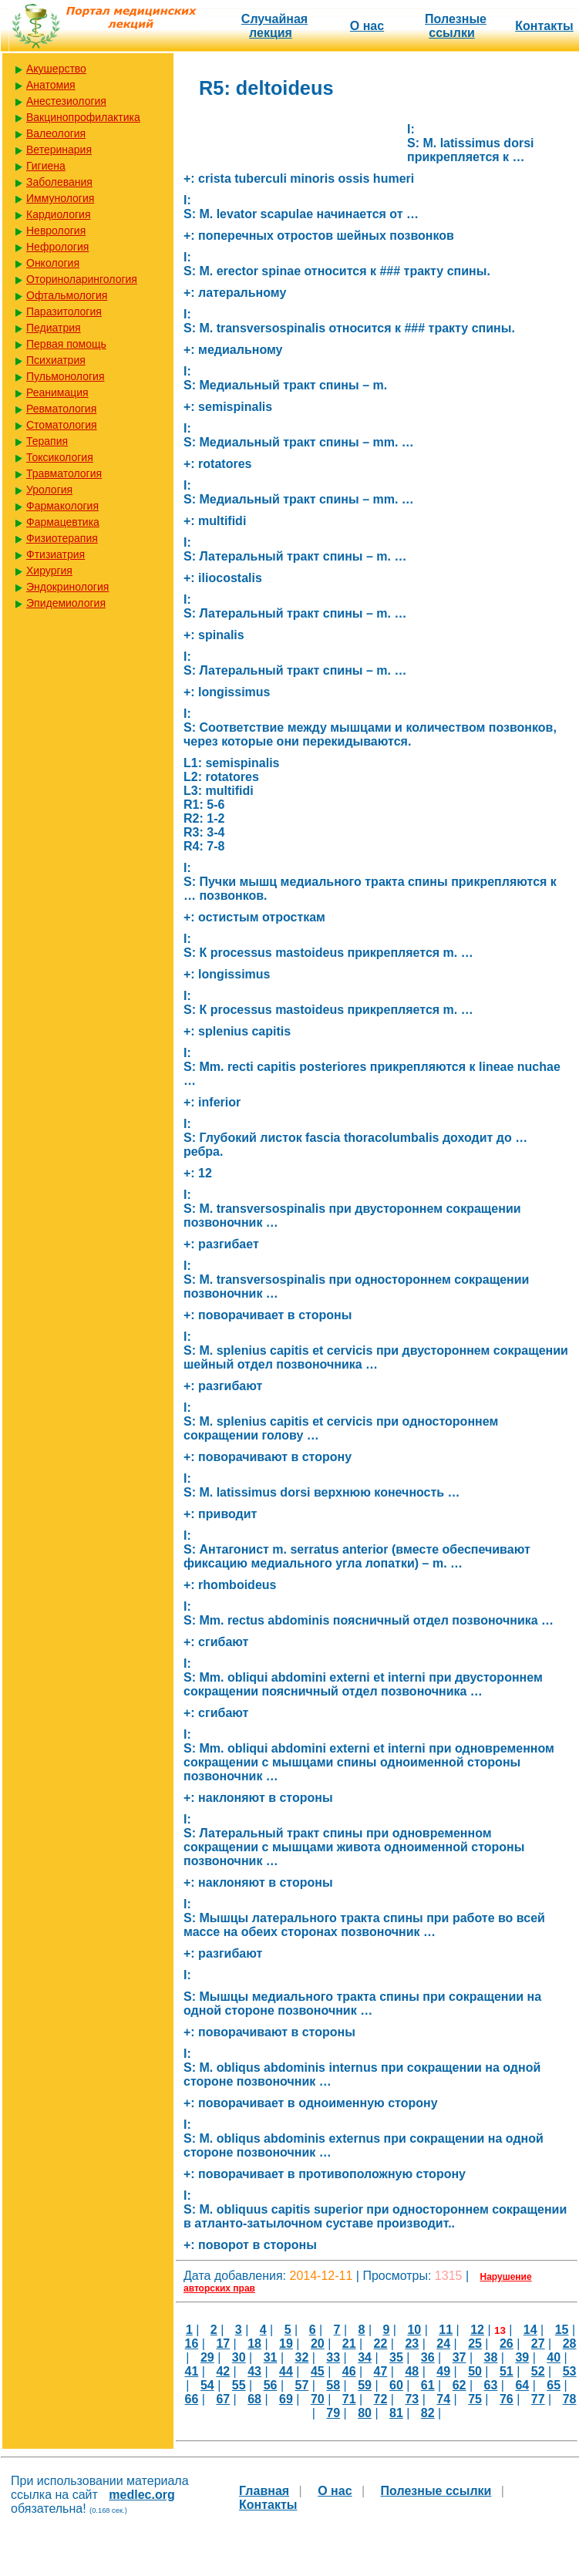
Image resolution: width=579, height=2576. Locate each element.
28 (570, 2343)
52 (538, 2371)
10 (414, 2329)
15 (562, 2329)
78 (570, 2399)
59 (365, 2385)
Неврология (56, 230)
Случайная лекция (274, 25)
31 (271, 2357)
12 (477, 2329)
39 (522, 2357)
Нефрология (57, 247)
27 (538, 2343)
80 (365, 2412)
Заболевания (59, 182)
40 (553, 2357)
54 (207, 2385)
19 (286, 2343)
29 (207, 2357)
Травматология (64, 473)
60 (396, 2385)
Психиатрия (56, 360)
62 (459, 2385)
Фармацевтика (62, 522)
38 (491, 2357)
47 (381, 2371)
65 (553, 2385)
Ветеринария (59, 149)
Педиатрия (53, 328)
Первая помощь (66, 344)
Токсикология (59, 457)
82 (428, 2412)
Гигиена (46, 166)
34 (365, 2357)
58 (333, 2385)
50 (475, 2371)
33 (333, 2357)
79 (333, 2412)
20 (318, 2343)
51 (506, 2371)
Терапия (47, 441)
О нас (367, 25)
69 (286, 2399)
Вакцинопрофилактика (83, 117)
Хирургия (49, 570)
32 (301, 2357)
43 (254, 2371)
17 (223, 2343)
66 (192, 2399)
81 (396, 2412)
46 (349, 2371)
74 (443, 2399)
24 (443, 2343)
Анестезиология (66, 101)
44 (286, 2371)
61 (428, 2385)
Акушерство (56, 68)
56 (271, 2385)
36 (428, 2357)
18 (254, 2343)
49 (443, 2371)
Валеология (56, 133)
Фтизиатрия (55, 554)
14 (530, 2329)
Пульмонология (65, 376)
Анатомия (51, 85)
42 (223, 2371)
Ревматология (61, 408)
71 (349, 2399)
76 (506, 2399)
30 (239, 2357)
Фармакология (62, 506)
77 (538, 2399)
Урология (49, 489)
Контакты (544, 25)
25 (475, 2343)
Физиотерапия (62, 538)
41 (192, 2371)
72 (381, 2399)
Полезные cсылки (455, 25)
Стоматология (61, 425)
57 (301, 2385)
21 (349, 2343)
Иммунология (60, 198)
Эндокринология (67, 587)
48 (412, 2371)
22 (381, 2343)
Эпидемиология (66, 603)
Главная (264, 2490)
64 (522, 2385)
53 (570, 2371)
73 (412, 2399)
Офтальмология (66, 295)
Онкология (52, 263)
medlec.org (141, 2494)
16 (192, 2343)
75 (475, 2399)
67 (223, 2399)
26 (506, 2343)
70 (318, 2399)
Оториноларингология (81, 279)
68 (254, 2399)
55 (239, 2385)
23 (412, 2343)
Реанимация (57, 392)
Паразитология (64, 311)
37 (459, 2357)
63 (491, 2385)
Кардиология (58, 214)
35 (396, 2357)
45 (318, 2371)
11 (446, 2329)
